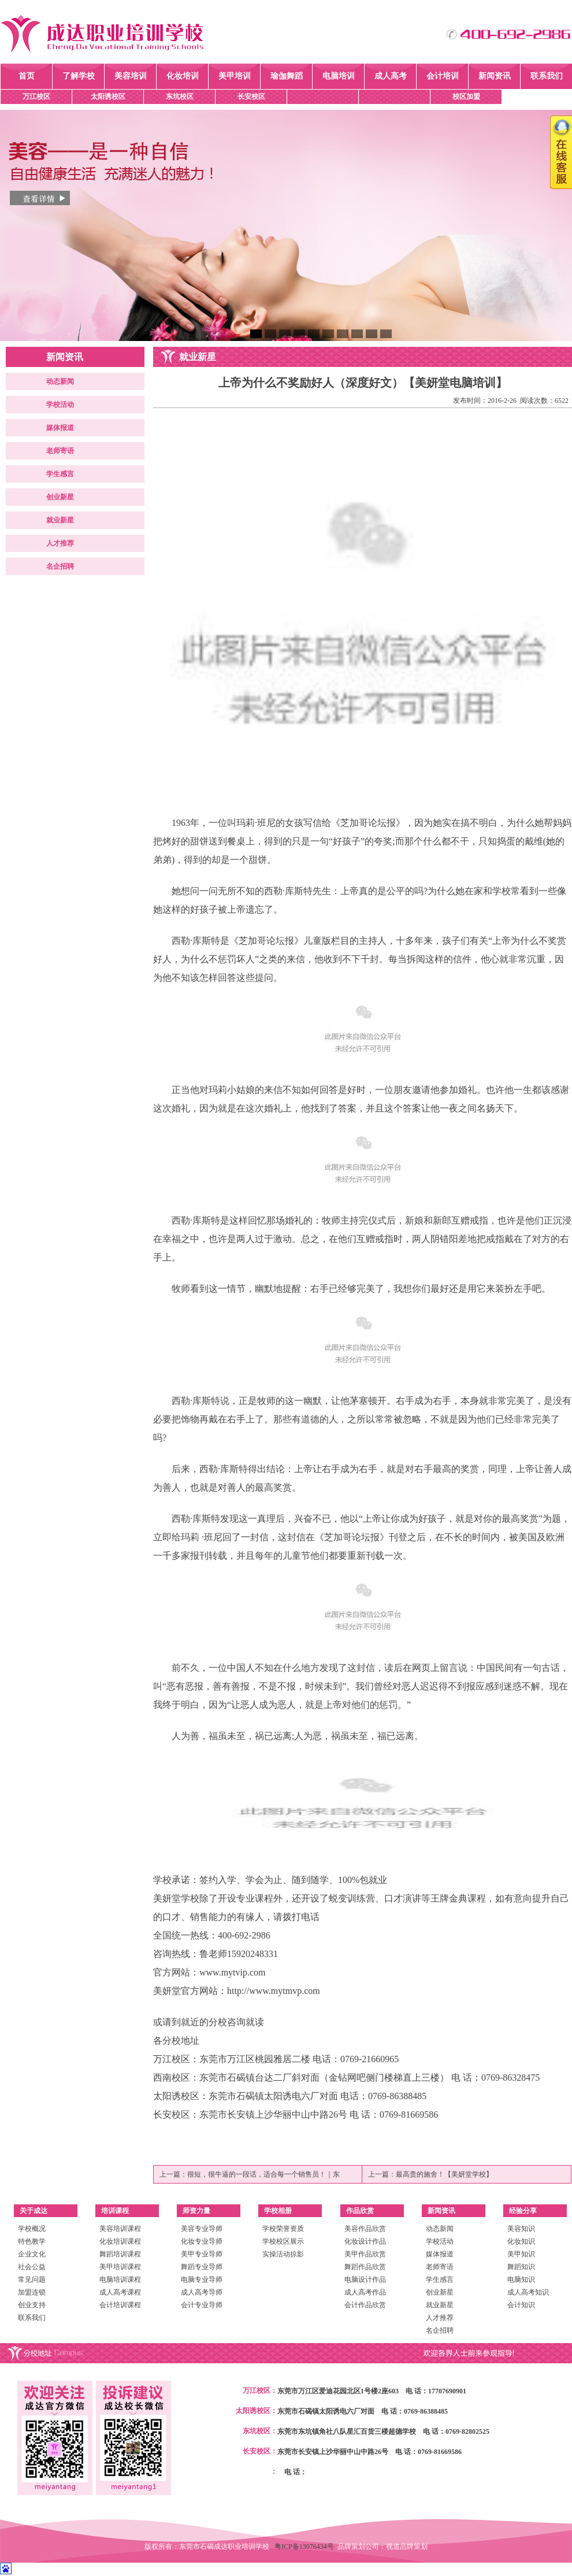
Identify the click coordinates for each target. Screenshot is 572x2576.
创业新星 (60, 497)
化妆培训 (182, 76)
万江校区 (36, 96)
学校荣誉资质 (283, 2229)
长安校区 (251, 96)
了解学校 (78, 76)
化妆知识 (521, 2241)
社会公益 (32, 2267)
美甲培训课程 (120, 2267)
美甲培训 (234, 76)
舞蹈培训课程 (120, 2254)
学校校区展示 (283, 2241)
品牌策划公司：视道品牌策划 (382, 2546)
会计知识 (521, 2305)
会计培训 (442, 76)
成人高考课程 (120, 2292)
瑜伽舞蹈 (286, 76)
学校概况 (32, 2229)
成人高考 (390, 76)
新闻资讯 (494, 76)
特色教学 (32, 2241)
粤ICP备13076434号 (305, 2546)
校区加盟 (466, 96)
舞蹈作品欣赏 (365, 2267)
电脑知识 (521, 2279)
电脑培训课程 (120, 2279)
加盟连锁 (32, 2292)
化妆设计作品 (365, 2241)
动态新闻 (60, 381)
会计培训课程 (120, 2305)
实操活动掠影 (283, 2254)
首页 (26, 76)
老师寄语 (60, 451)
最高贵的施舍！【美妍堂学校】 (444, 2174)
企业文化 (32, 2254)
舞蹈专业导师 (201, 2267)
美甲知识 (521, 2254)
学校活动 (60, 405)
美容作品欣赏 (365, 2229)
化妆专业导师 (201, 2241)
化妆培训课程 (120, 2241)
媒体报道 (60, 428)
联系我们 (546, 76)
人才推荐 (60, 543)
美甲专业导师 (201, 2254)
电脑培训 (338, 76)
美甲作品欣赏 (365, 2254)
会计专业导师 (201, 2305)
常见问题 (32, 2279)
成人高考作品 (365, 2292)
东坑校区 (180, 96)
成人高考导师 (201, 2292)
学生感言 (60, 474)
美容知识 (521, 2229)
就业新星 (60, 520)
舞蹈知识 (521, 2267)
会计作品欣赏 (365, 2305)
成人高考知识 (528, 2292)
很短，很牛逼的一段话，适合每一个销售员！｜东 (263, 2174)
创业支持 (32, 2305)
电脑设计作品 (365, 2279)
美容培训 (130, 76)
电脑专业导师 (201, 2279)
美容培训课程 (120, 2229)
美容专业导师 (201, 2229)
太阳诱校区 (108, 96)
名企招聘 (60, 566)
